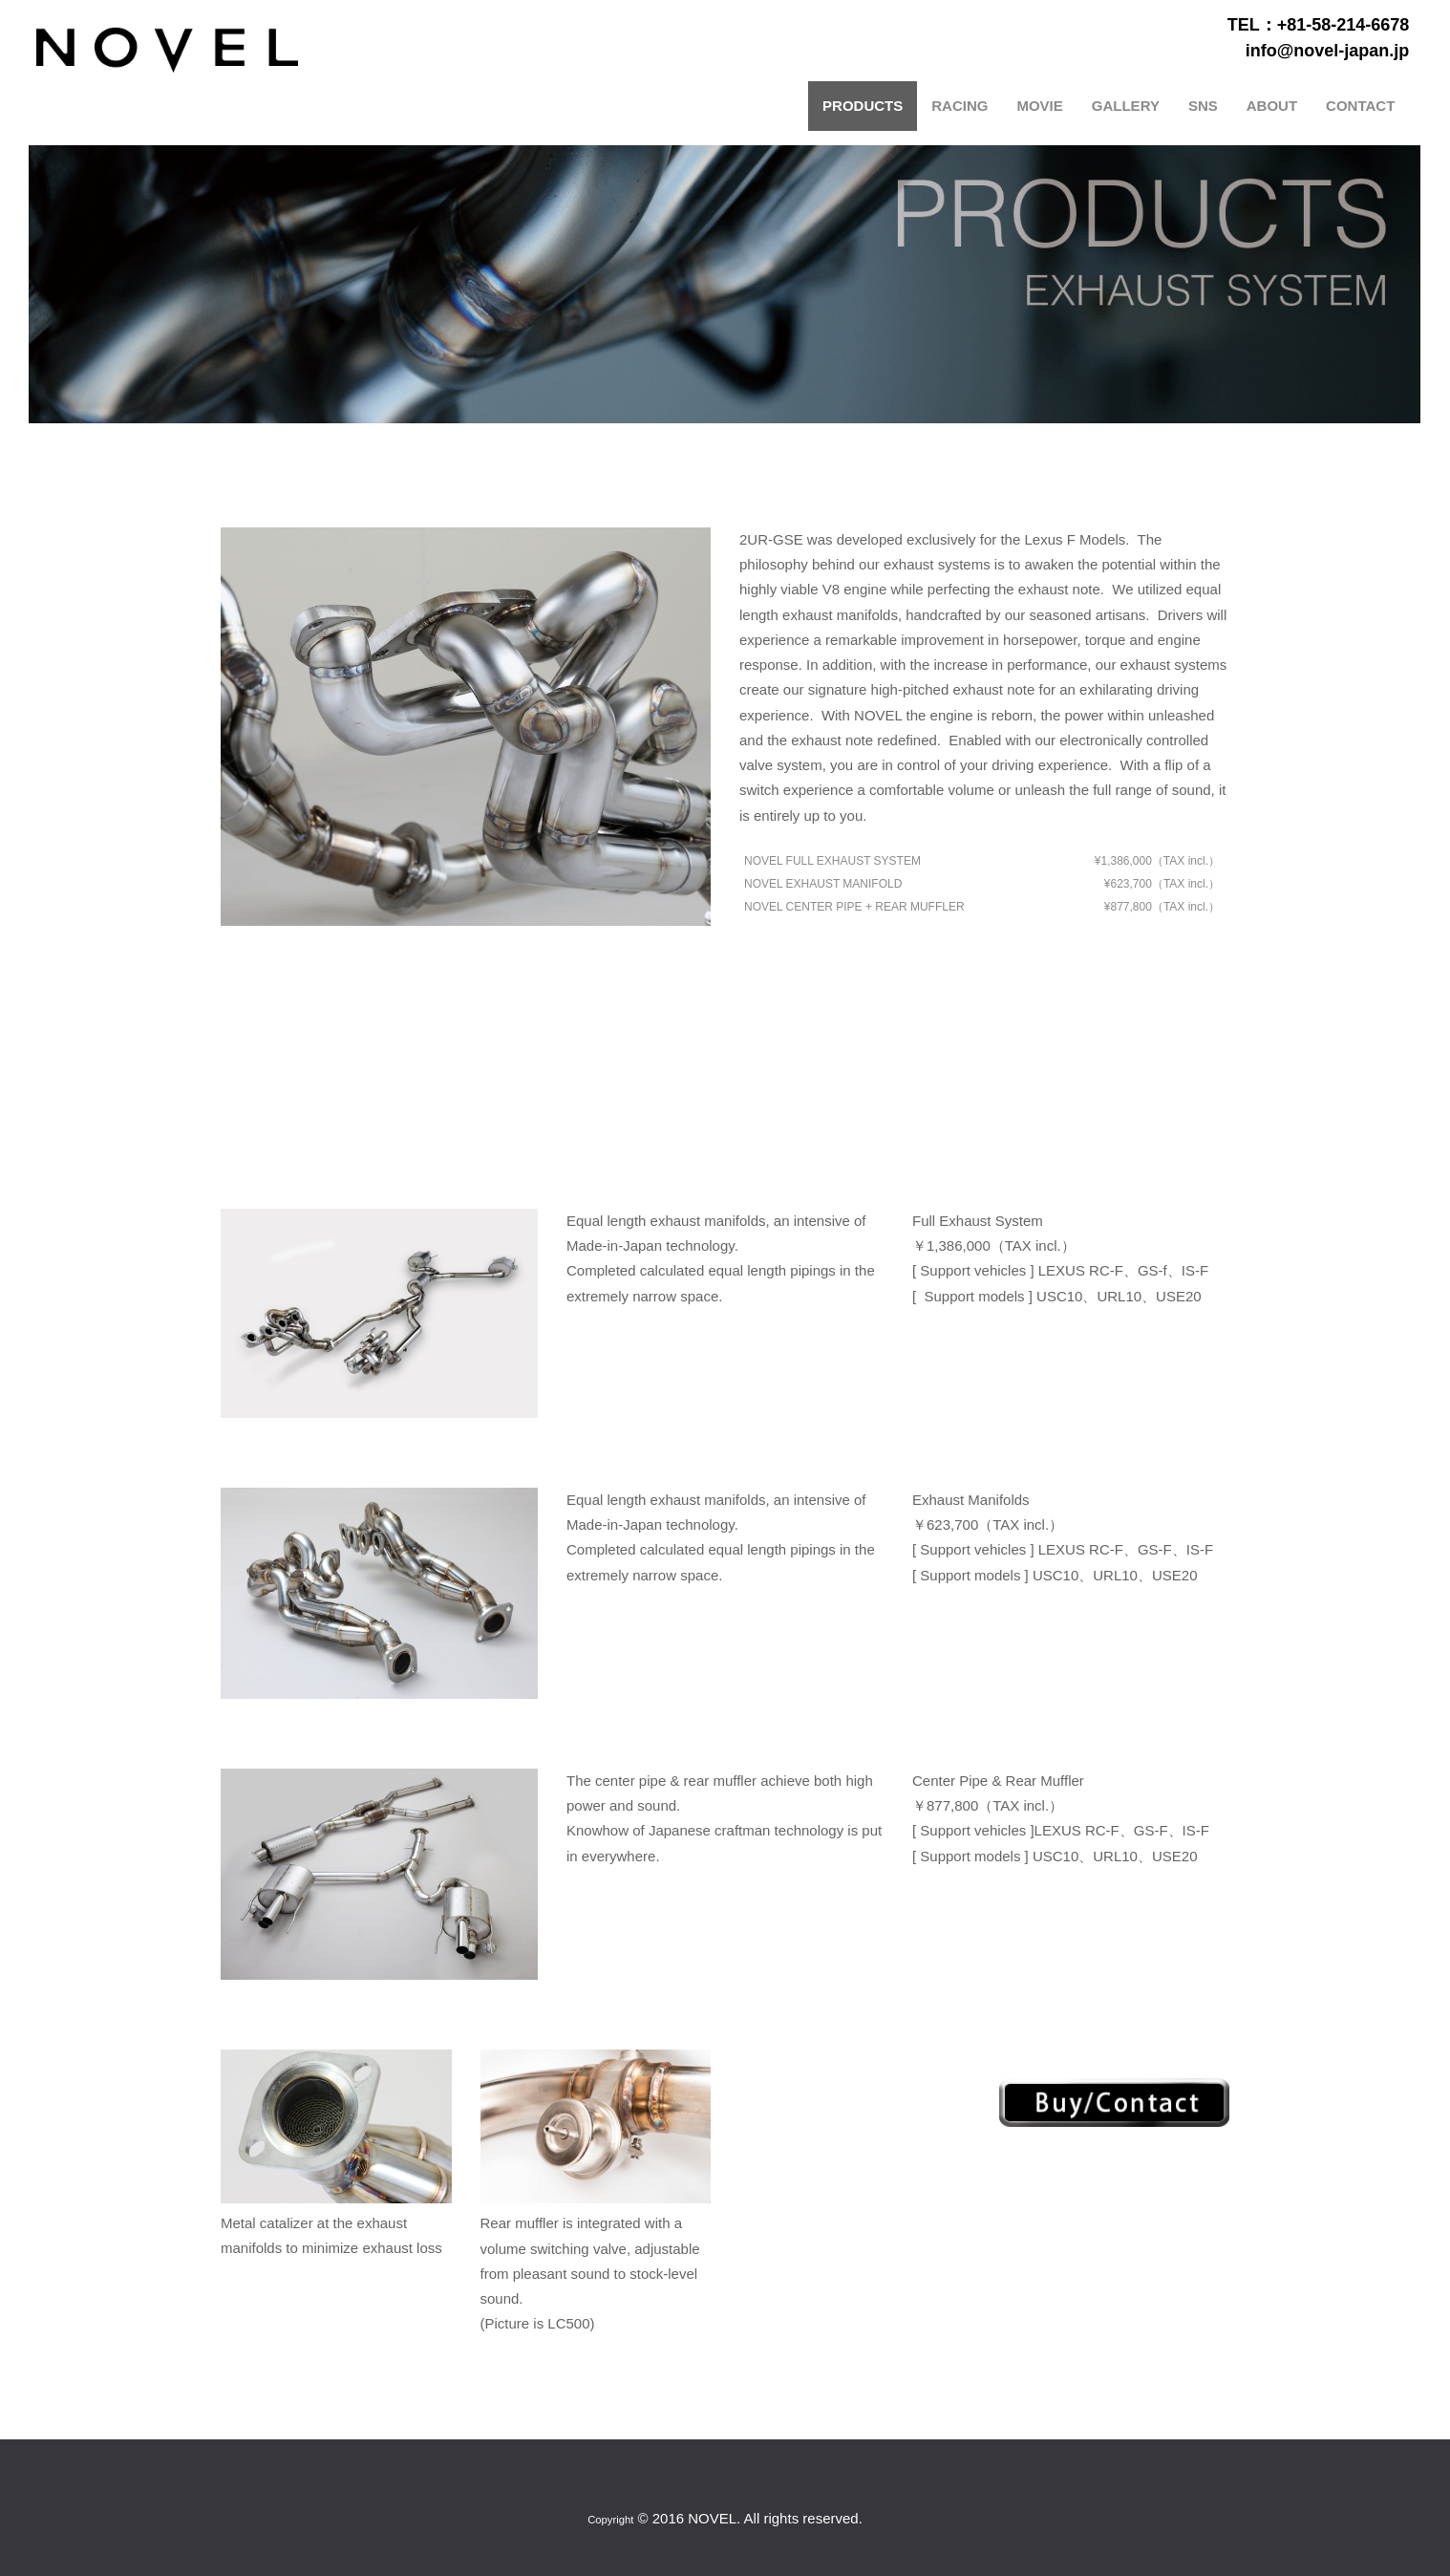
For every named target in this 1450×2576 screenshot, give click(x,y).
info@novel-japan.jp (1329, 49)
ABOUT (1272, 105)
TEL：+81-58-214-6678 (1319, 23)
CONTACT (1361, 105)
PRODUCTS (863, 105)
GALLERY (1127, 105)
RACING (960, 105)
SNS (1204, 105)
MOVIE (1040, 105)
